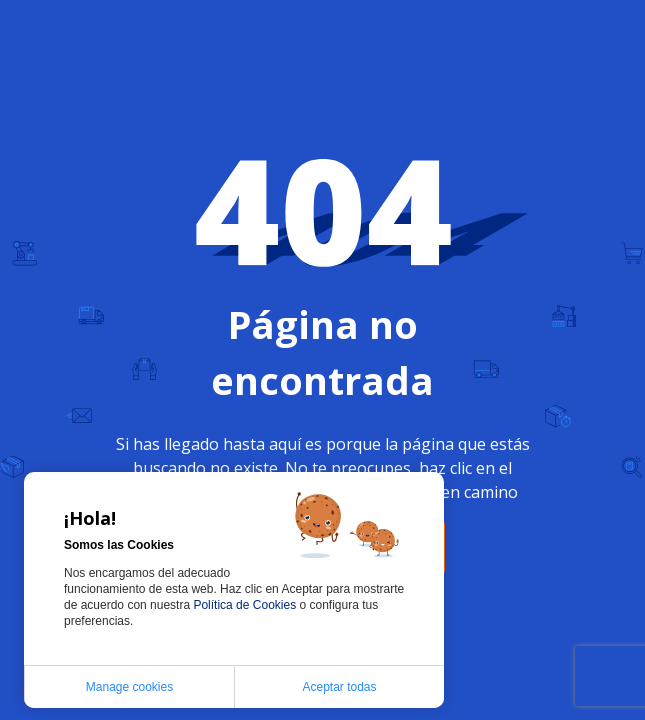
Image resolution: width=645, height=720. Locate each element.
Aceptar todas (339, 687)
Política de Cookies (246, 605)
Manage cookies (129, 687)
